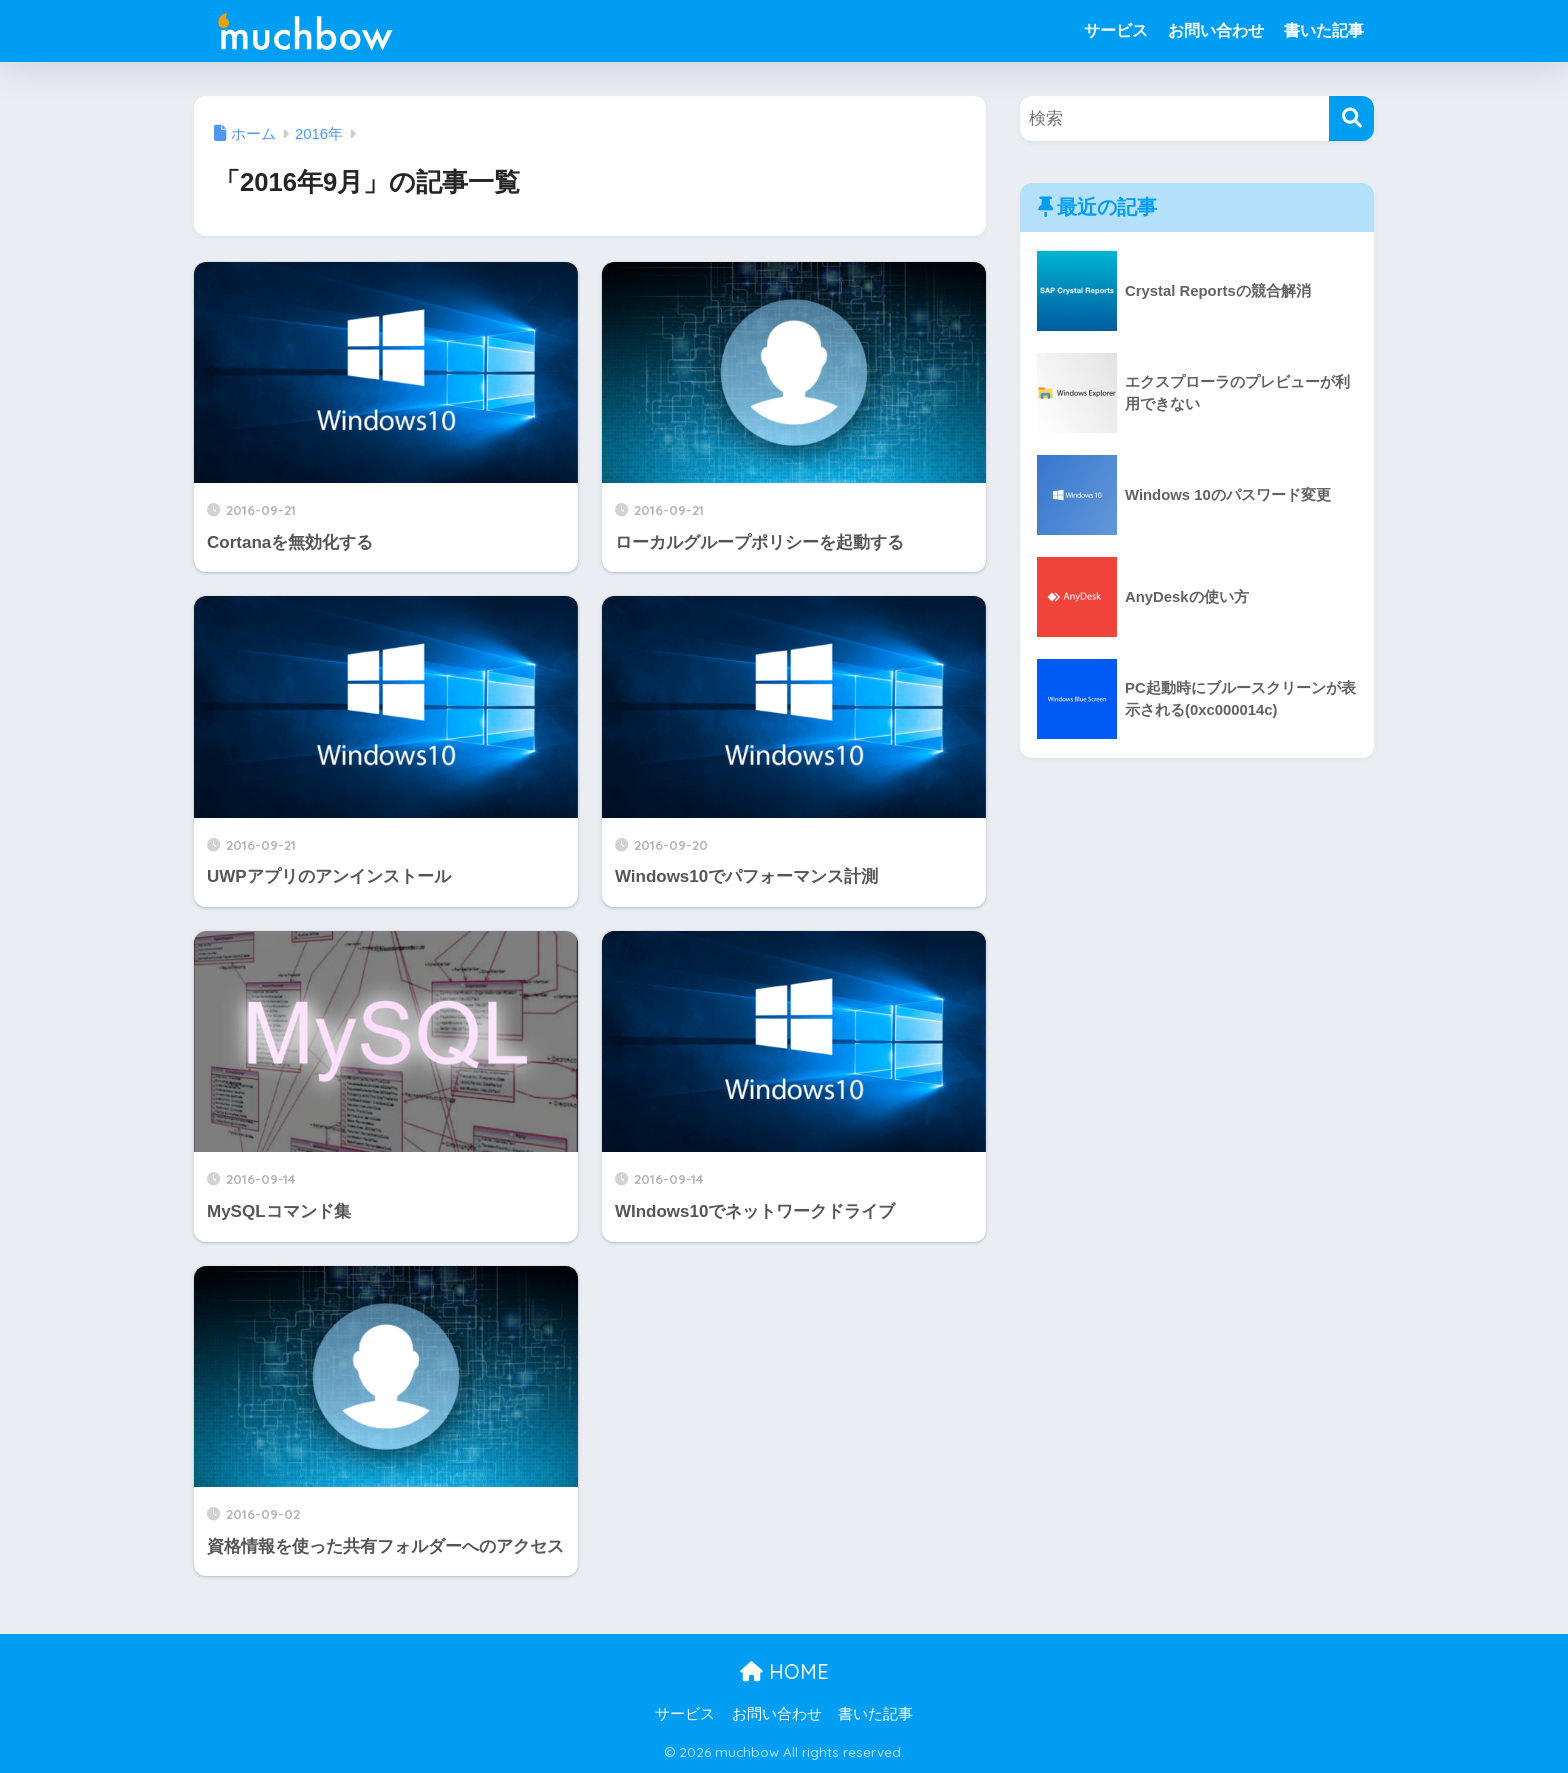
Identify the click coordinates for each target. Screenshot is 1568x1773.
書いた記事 (1324, 30)
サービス (1116, 30)
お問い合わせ (1216, 30)
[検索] (1351, 118)
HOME (784, 1671)
